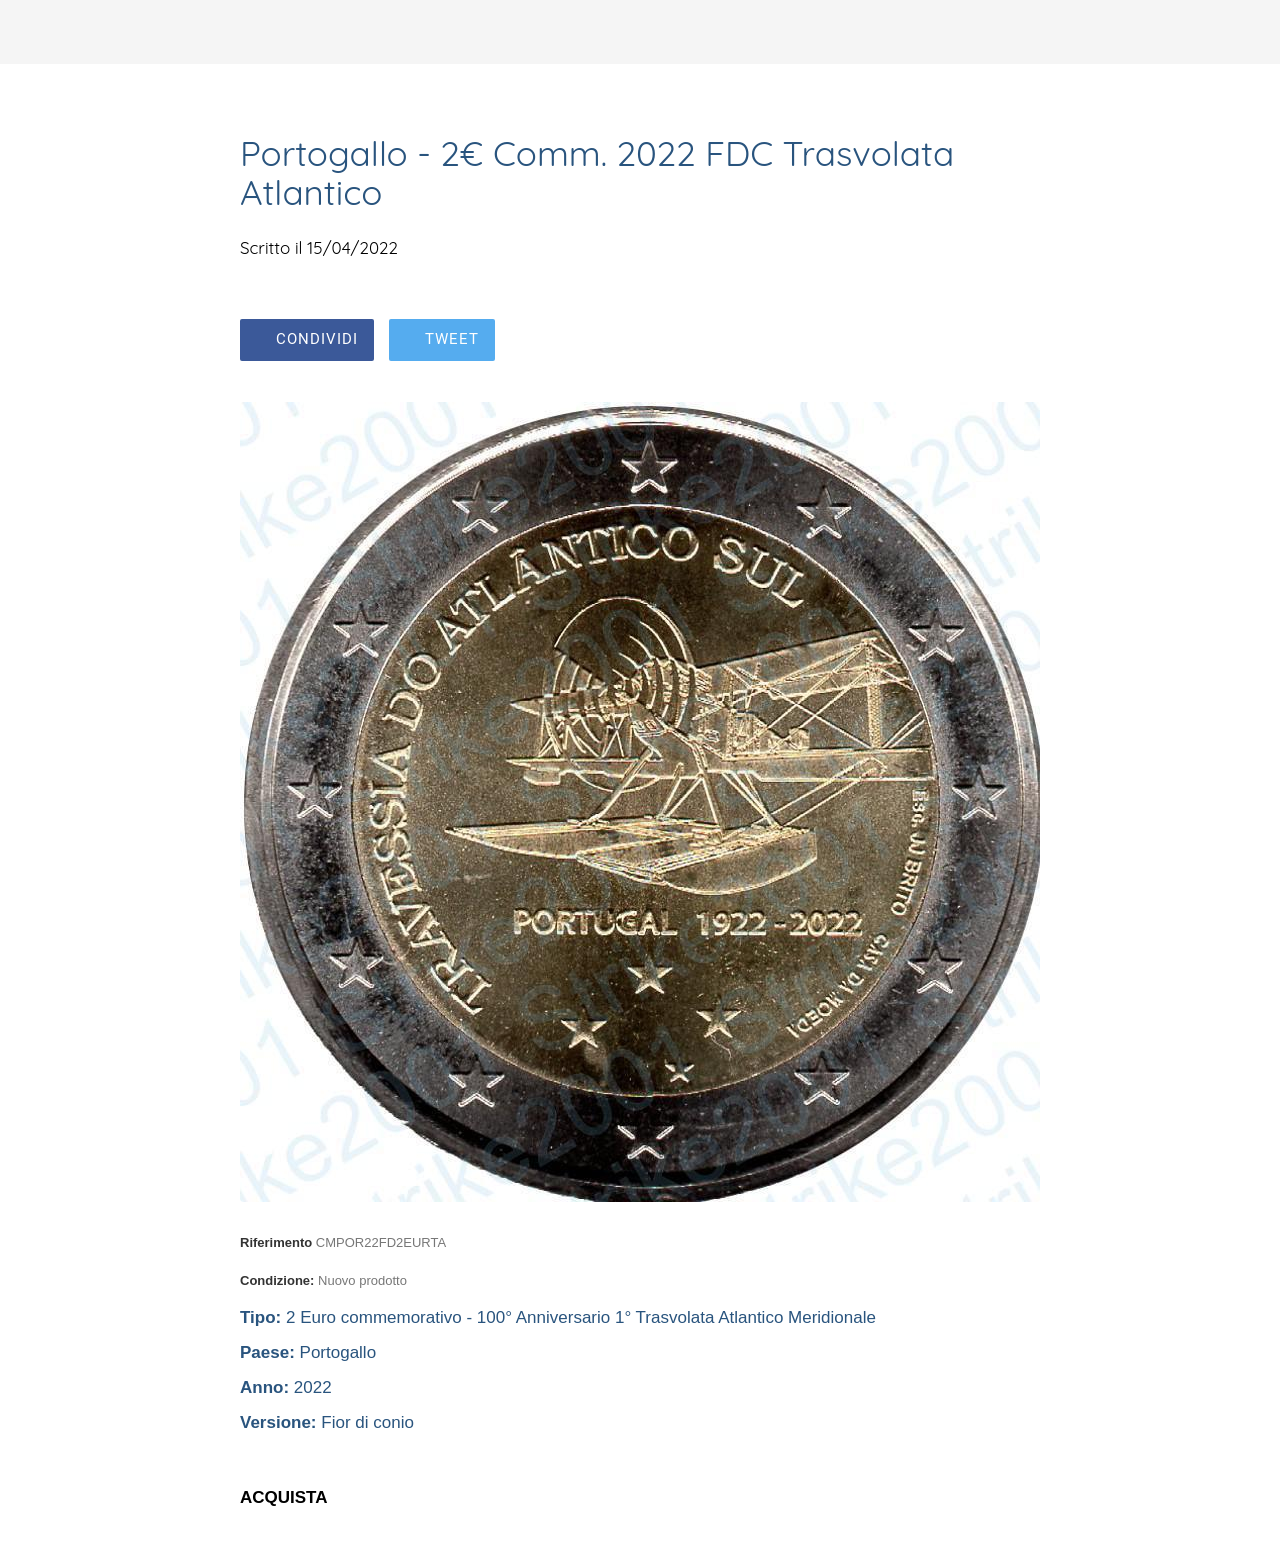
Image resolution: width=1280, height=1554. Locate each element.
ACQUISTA (284, 1497)
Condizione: (277, 1280)
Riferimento (276, 1242)
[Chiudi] (32, 32)
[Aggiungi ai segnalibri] (1016, 342)
